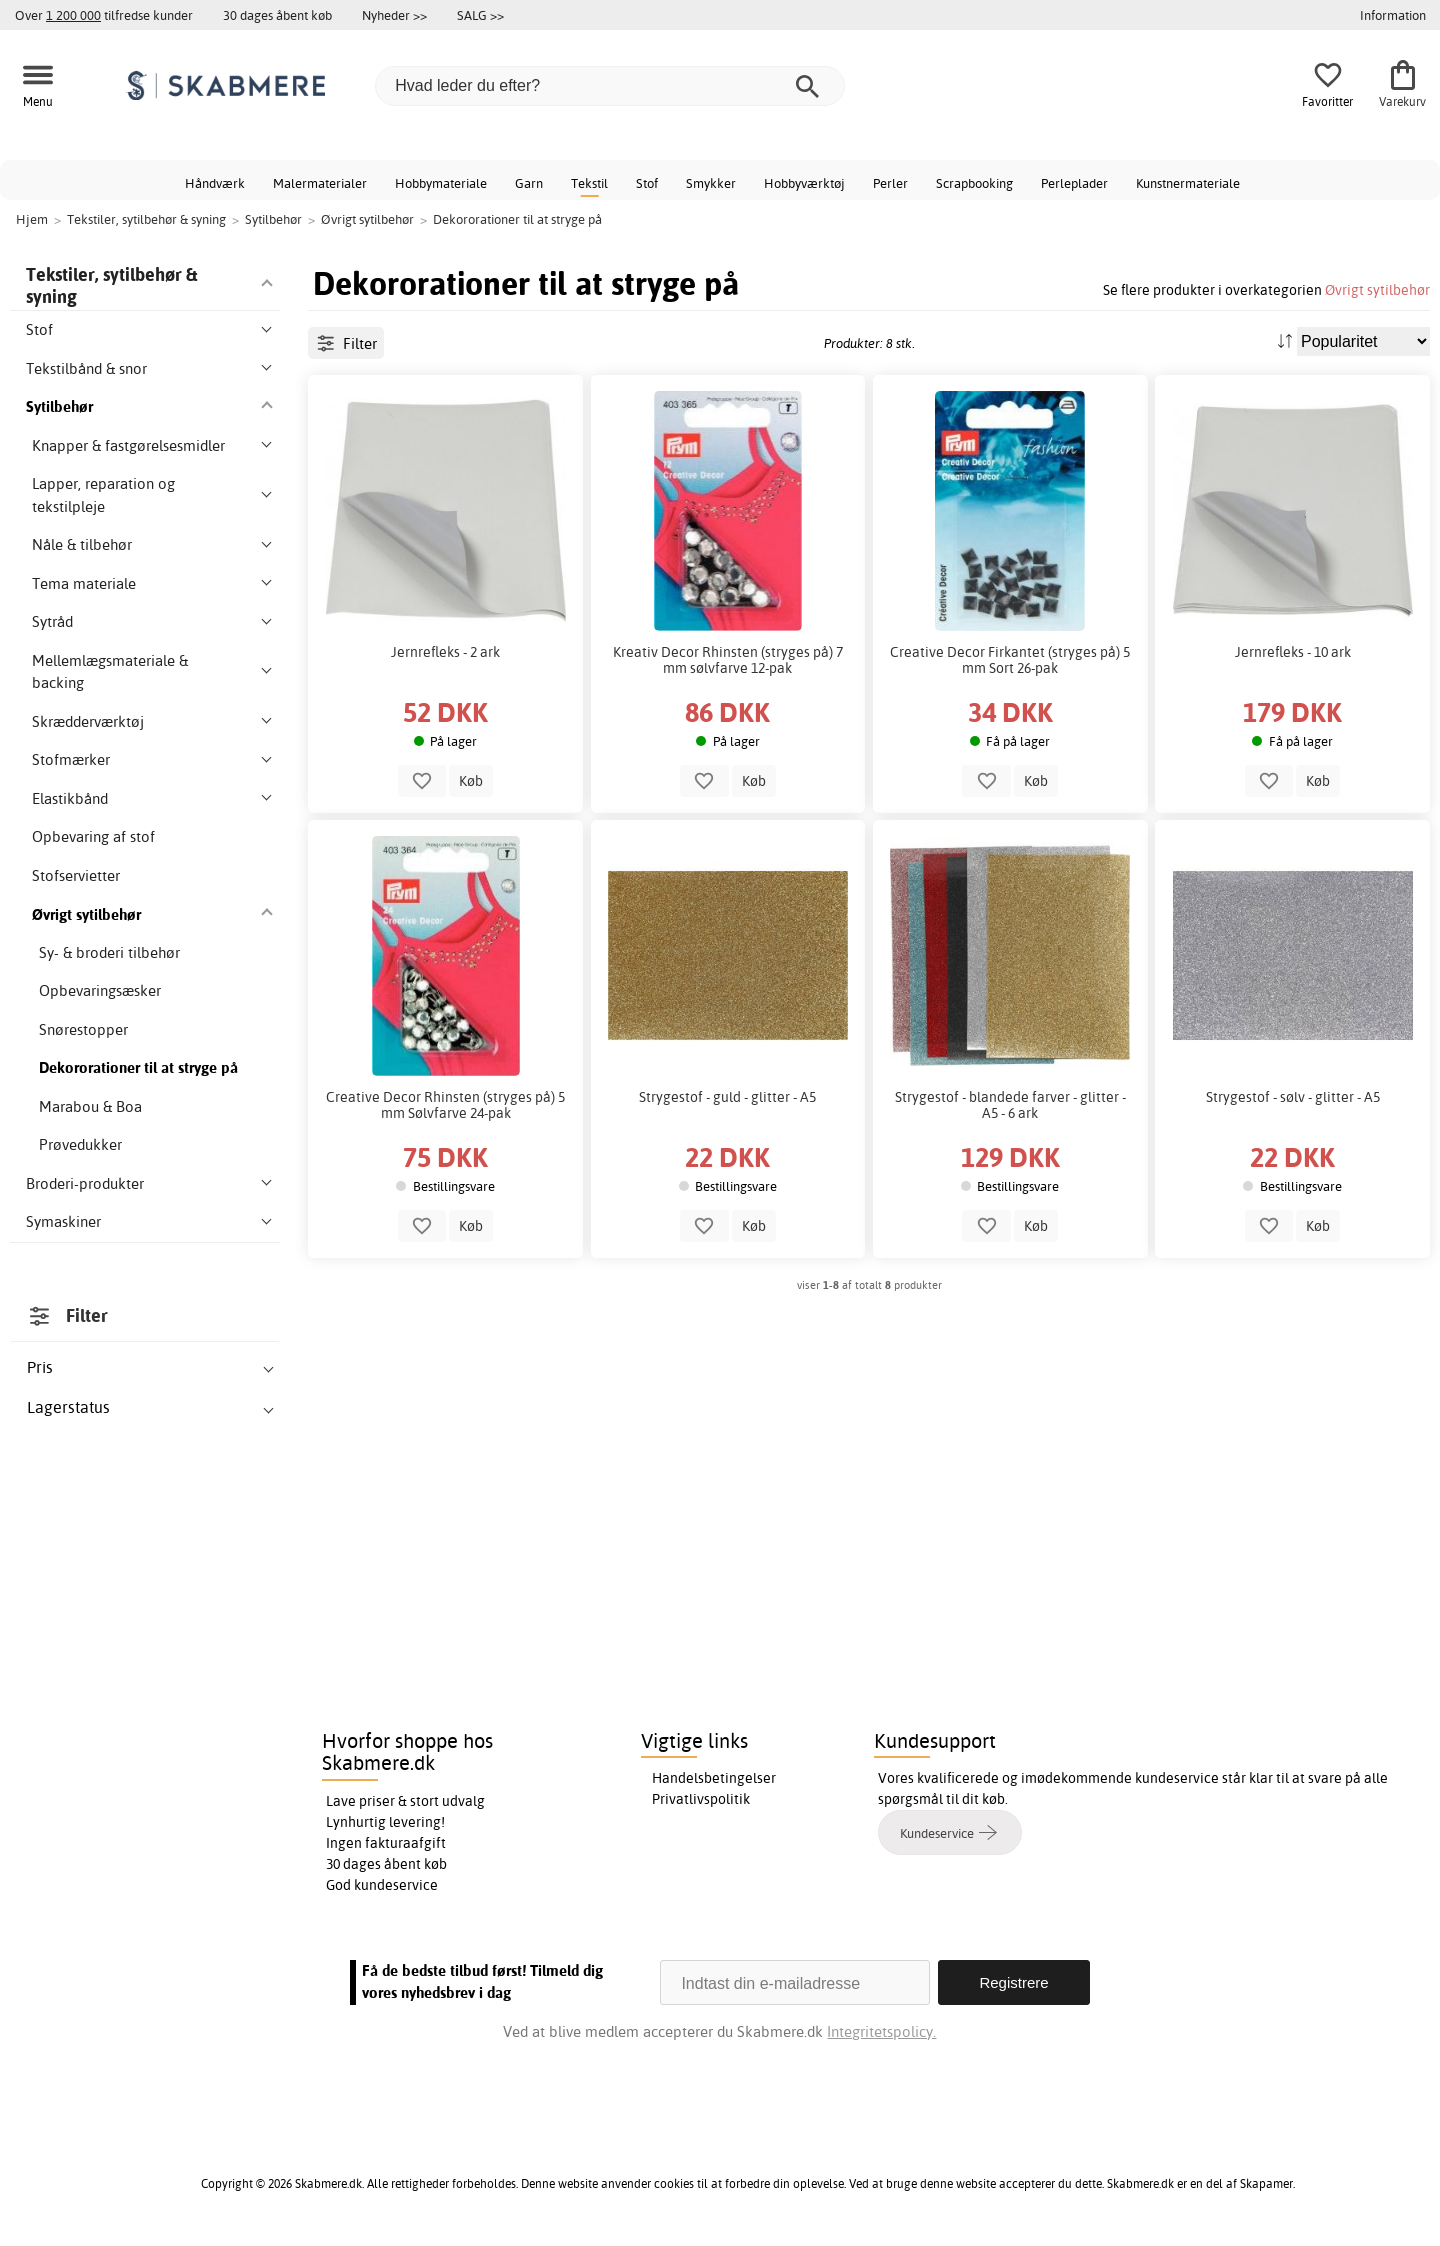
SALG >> (480, 15)
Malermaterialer (320, 183)
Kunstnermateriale (1188, 183)
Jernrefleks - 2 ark (445, 652)
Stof (647, 183)
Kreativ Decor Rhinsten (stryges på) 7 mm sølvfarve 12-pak (728, 660)
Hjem (32, 219)
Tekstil (589, 183)
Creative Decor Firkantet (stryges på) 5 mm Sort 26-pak (1010, 660)
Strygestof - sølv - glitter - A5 (1293, 1097)
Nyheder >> (394, 15)
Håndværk (215, 183)
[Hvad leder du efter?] (610, 86)
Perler (890, 183)
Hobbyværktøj (804, 183)
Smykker (711, 183)
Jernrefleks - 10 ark (1293, 652)
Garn (529, 183)
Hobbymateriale (441, 183)
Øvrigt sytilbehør (1377, 289)
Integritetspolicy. (881, 2031)
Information (1393, 15)
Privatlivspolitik (701, 1799)
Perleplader (1074, 183)
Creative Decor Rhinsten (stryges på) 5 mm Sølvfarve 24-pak (445, 1105)
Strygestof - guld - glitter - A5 (727, 1097)
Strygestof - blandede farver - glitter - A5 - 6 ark (1010, 1105)
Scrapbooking (974, 183)
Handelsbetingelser (714, 1778)
